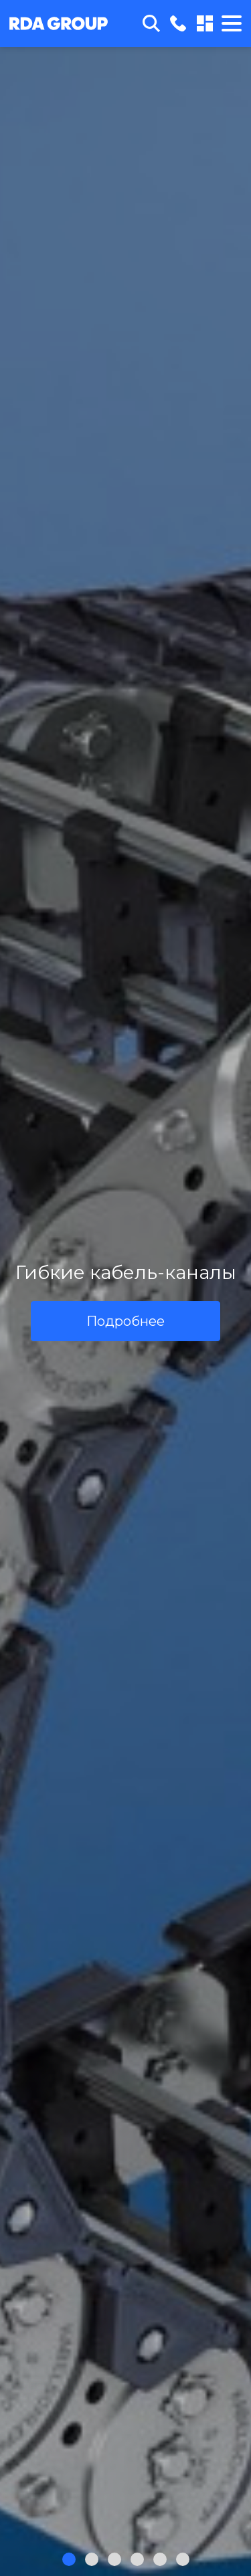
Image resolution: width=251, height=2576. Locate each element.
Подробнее (125, 1321)
